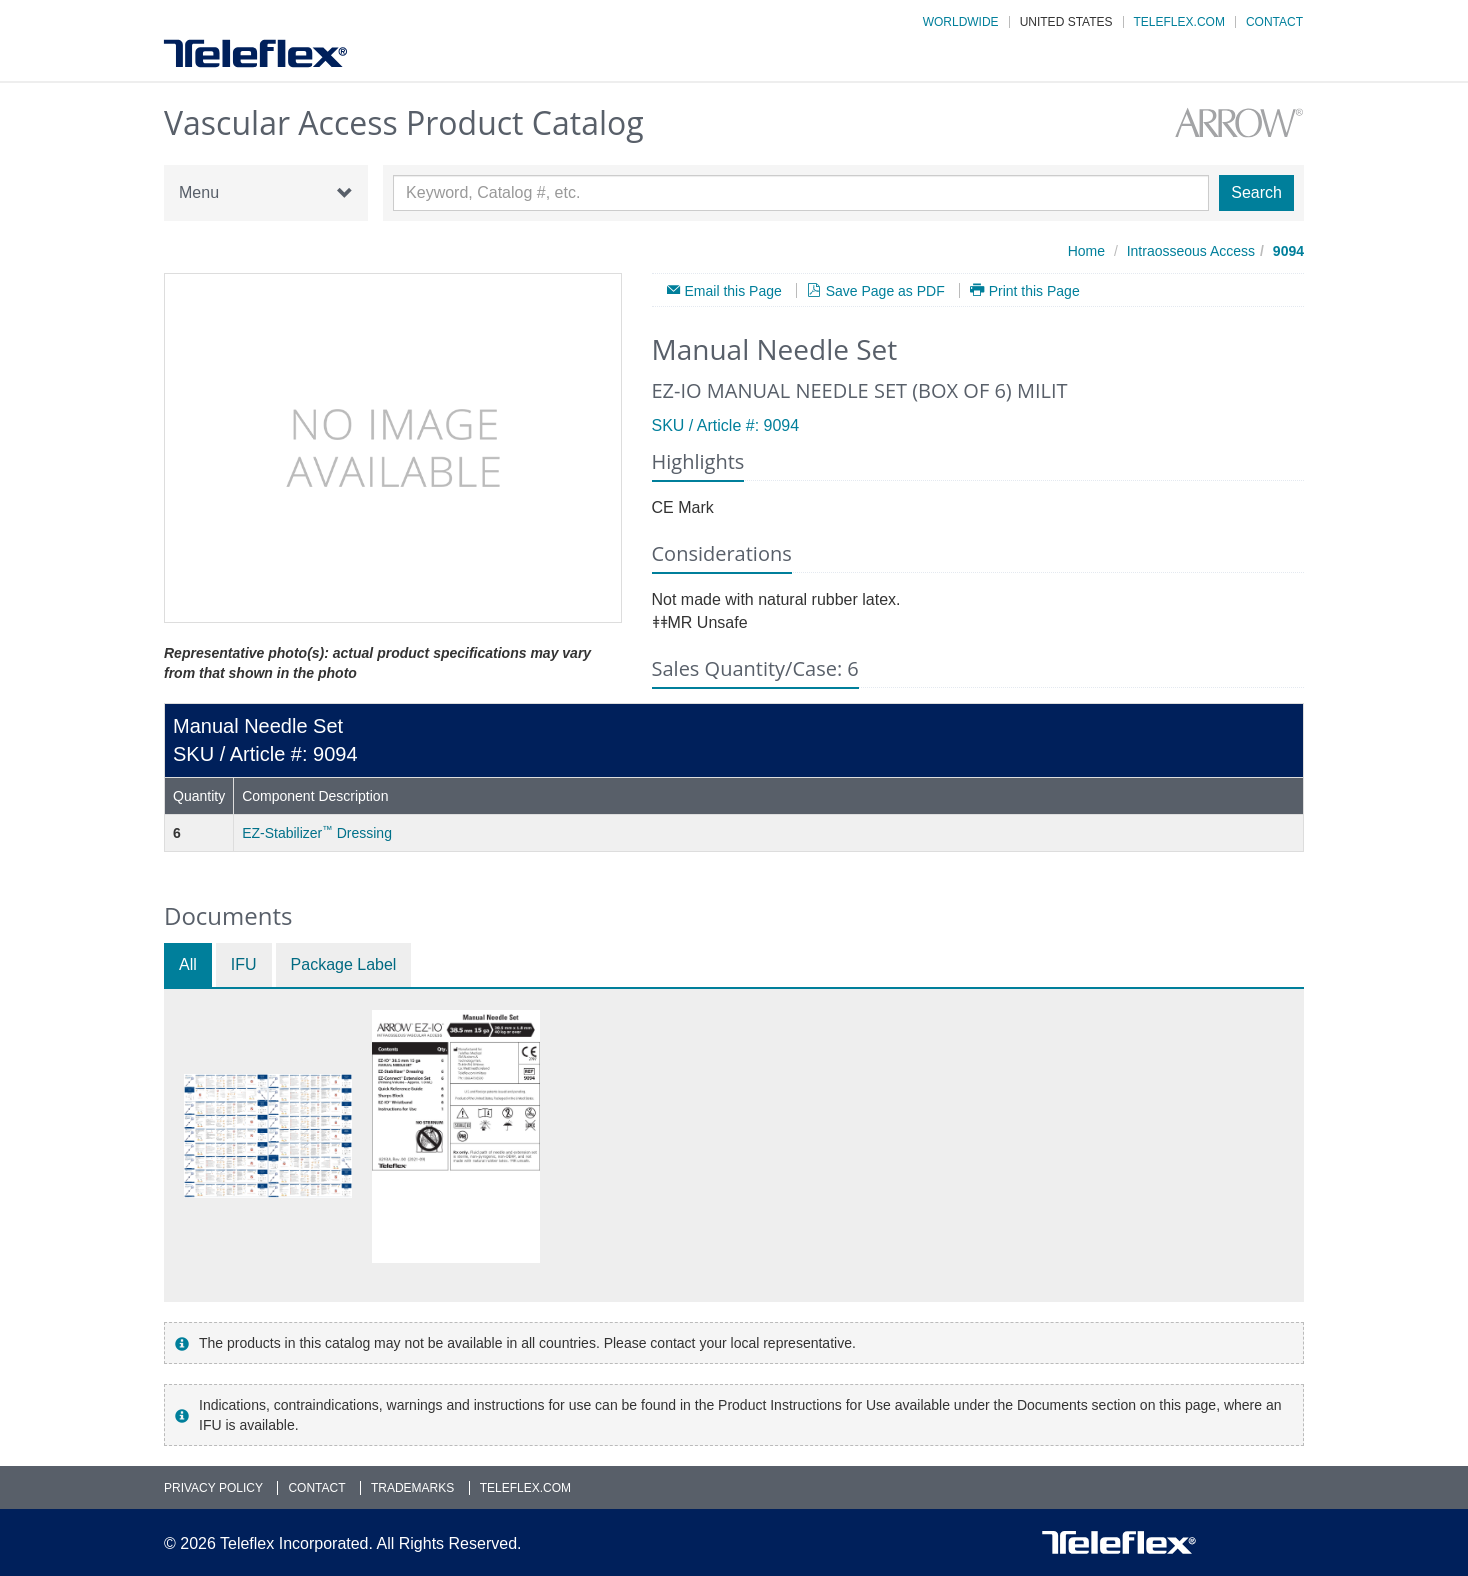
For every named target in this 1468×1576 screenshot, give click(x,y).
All (188, 964)
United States (1066, 22)
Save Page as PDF (885, 290)
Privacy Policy (213, 1488)
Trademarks (412, 1488)
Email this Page (733, 290)
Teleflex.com (1179, 22)
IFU (244, 964)
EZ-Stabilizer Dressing (317, 833)
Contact (1274, 22)
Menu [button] (266, 193)
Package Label (344, 964)
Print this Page (1034, 290)
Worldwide (961, 22)
